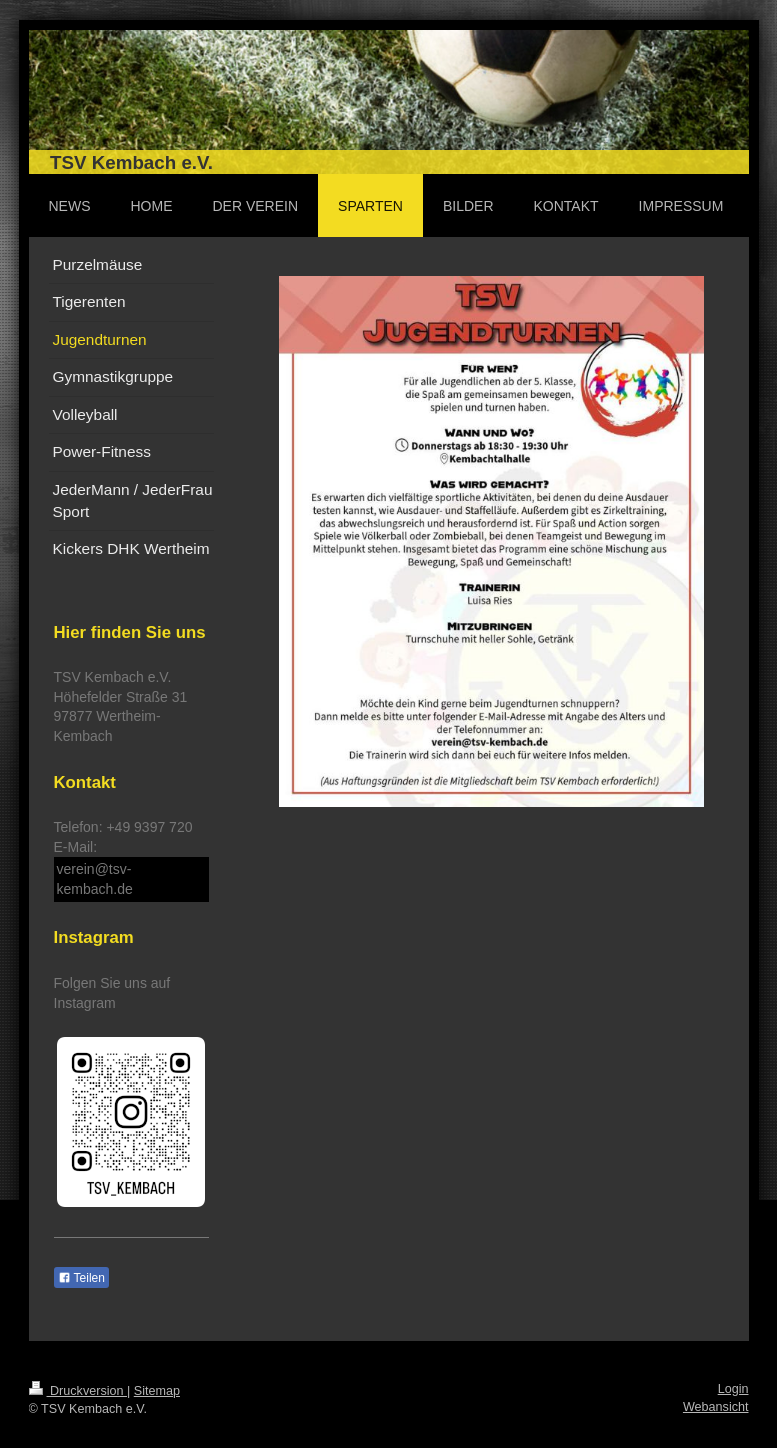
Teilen (81, 1278)
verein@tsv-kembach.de (95, 879)
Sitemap (157, 1391)
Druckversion (78, 1391)
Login (733, 1389)
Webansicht (716, 1407)
